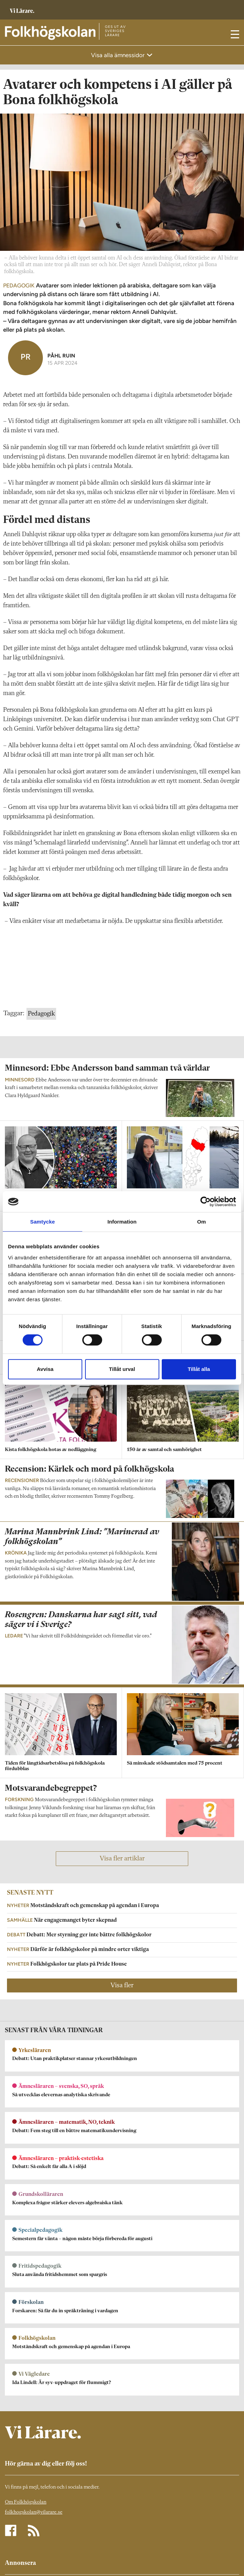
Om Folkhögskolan (25, 2502)
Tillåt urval (122, 1369)
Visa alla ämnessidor (118, 55)
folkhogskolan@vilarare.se (33, 2512)
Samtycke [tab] (42, 1222)
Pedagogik (41, 1014)
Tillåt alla (199, 1369)
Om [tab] (201, 1222)
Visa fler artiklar (122, 1858)
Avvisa (45, 1369)
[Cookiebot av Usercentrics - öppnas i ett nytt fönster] (205, 1201)
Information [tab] (122, 1222)
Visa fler (122, 1985)
